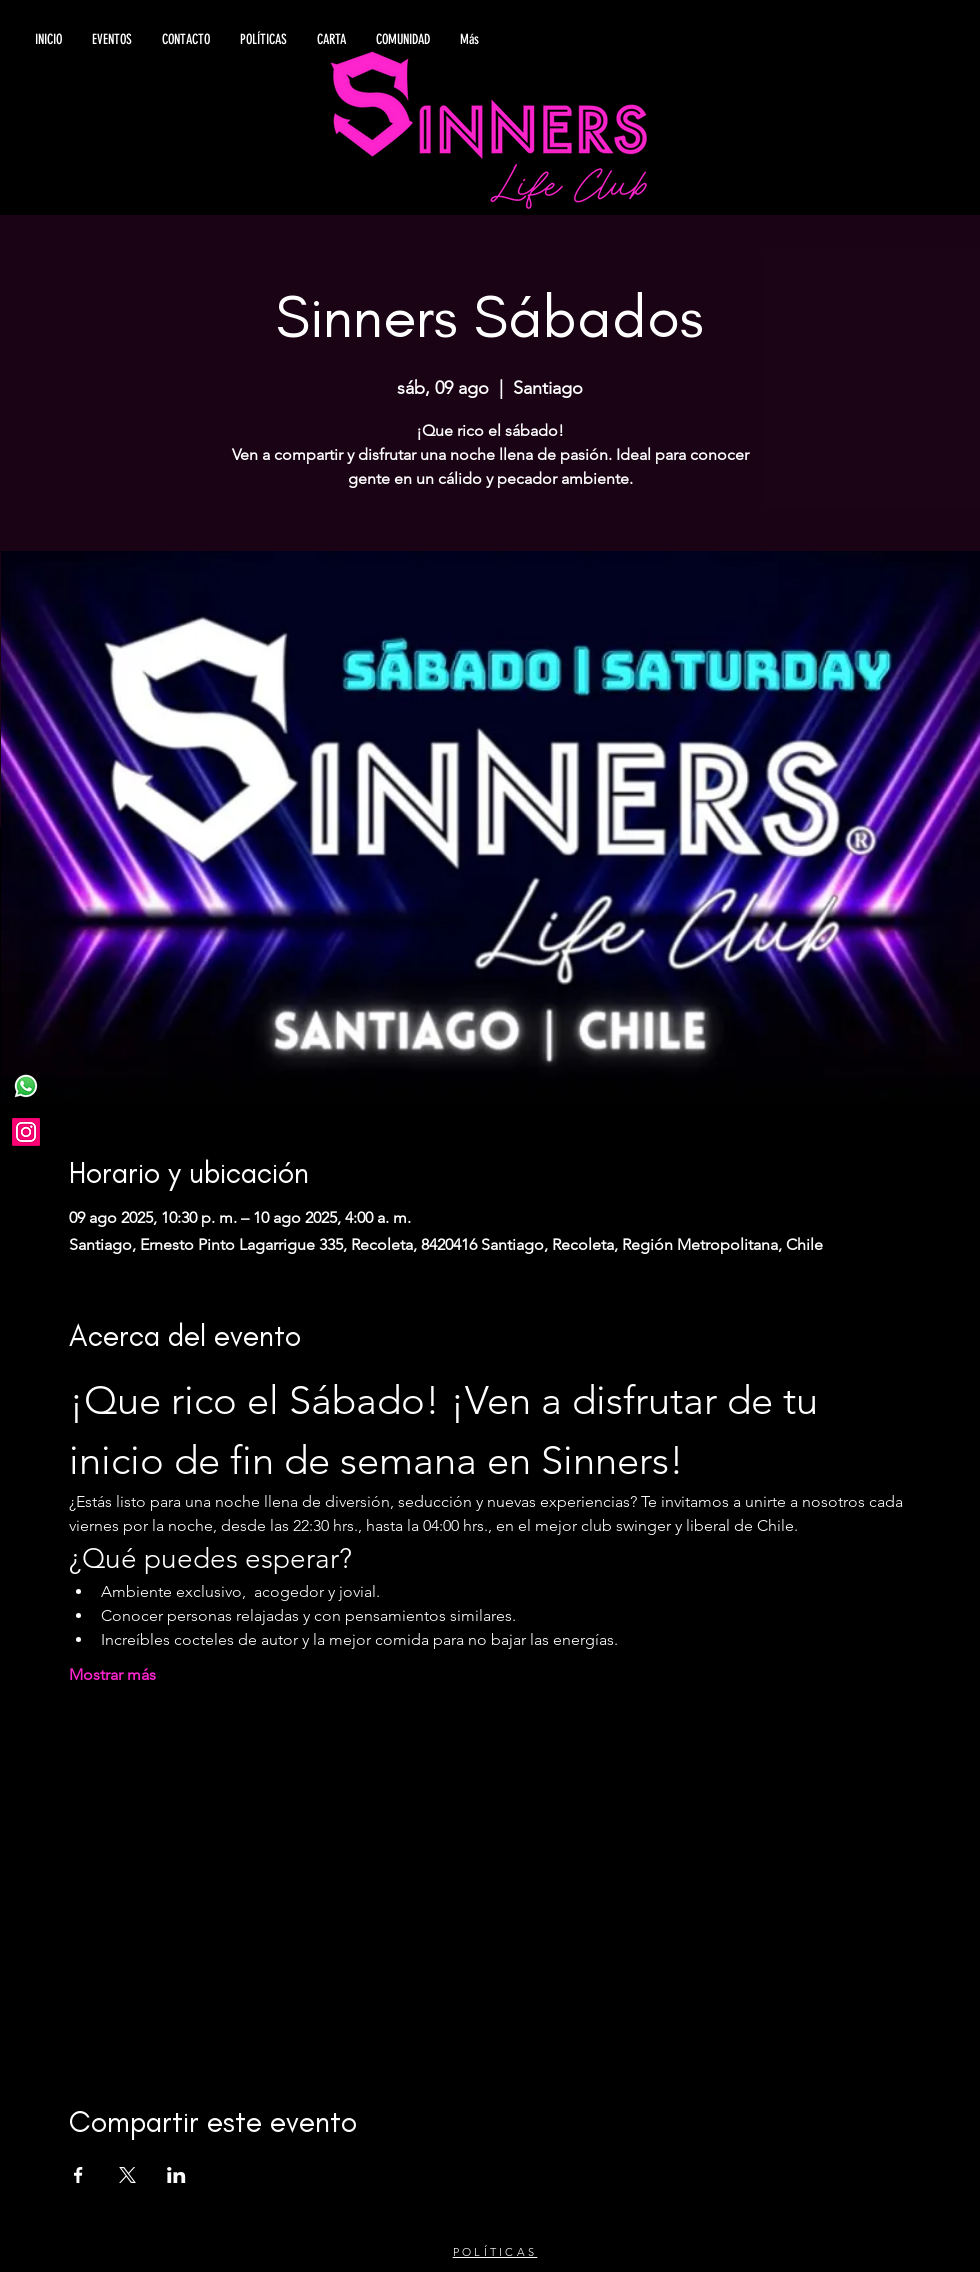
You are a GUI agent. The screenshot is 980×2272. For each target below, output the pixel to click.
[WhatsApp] (26, 1086)
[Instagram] (26, 1132)
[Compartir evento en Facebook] (78, 2175)
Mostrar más (112, 1674)
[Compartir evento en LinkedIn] (176, 2175)
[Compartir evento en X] (127, 2175)
